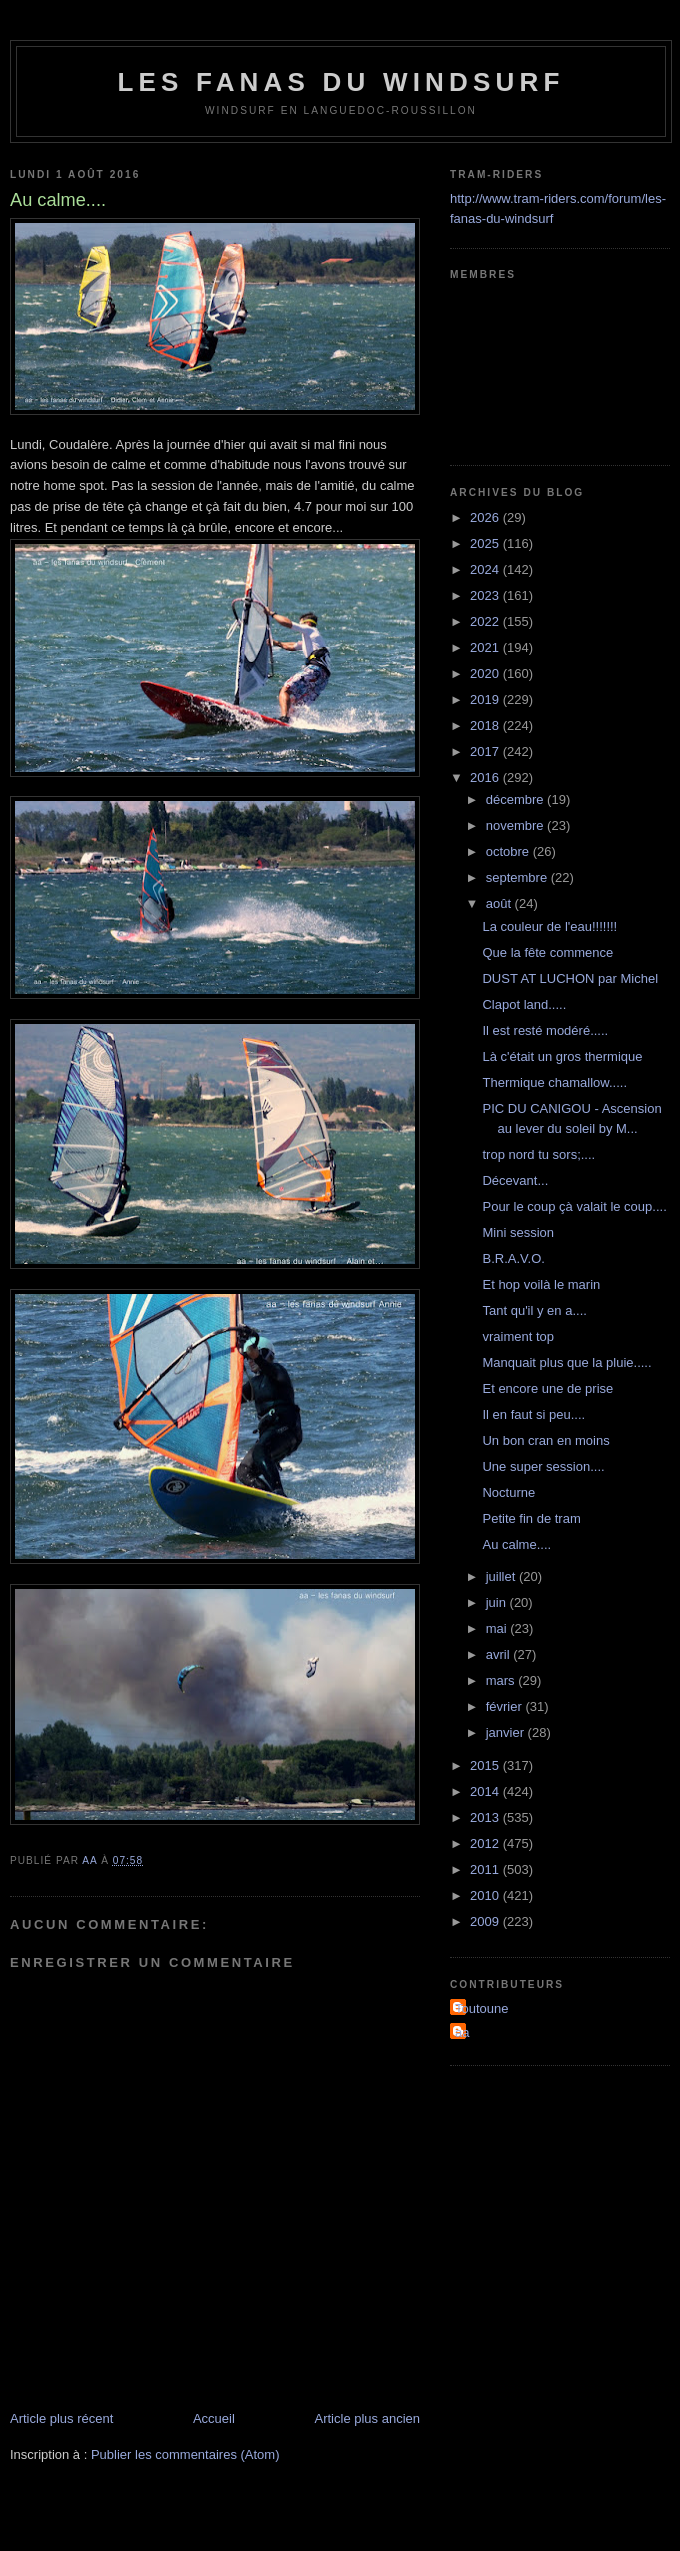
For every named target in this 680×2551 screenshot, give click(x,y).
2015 (486, 1765)
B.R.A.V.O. (513, 1258)
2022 (486, 621)
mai (498, 1628)
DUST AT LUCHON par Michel (570, 978)
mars (502, 1680)
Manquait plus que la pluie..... (566, 1362)
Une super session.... (543, 1466)
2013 (486, 1817)
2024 (486, 569)
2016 (486, 777)
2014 (486, 1791)
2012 (486, 1843)
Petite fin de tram (531, 1518)
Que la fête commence (547, 952)
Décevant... (515, 1180)
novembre (516, 825)
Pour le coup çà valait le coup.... (574, 1206)
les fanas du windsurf (340, 82)
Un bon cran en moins (545, 1440)
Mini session (518, 1232)
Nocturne (508, 1492)
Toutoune (482, 2008)
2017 (486, 751)
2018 (486, 725)
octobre (509, 851)
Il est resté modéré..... (545, 1030)
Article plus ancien (368, 2418)
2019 (486, 699)
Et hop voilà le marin (541, 1284)
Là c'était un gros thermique (562, 1056)
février (506, 1706)
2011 (486, 1869)
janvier (507, 1732)
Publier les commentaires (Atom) (185, 2454)
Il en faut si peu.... (533, 1414)
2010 (486, 1895)
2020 (486, 673)
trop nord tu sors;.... (538, 1154)
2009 (486, 1921)
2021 (486, 647)
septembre (518, 877)
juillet (502, 1576)
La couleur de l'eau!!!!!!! (549, 926)
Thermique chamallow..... (554, 1082)
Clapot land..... (524, 1004)
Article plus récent (61, 2418)
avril (499, 1654)
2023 (486, 595)
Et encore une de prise (547, 1388)
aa (462, 2032)
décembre (516, 799)
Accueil (214, 2418)
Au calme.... (516, 1544)
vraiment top (518, 1336)
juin (498, 1602)
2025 (486, 543)
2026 (486, 517)
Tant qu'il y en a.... (534, 1310)
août (500, 903)
